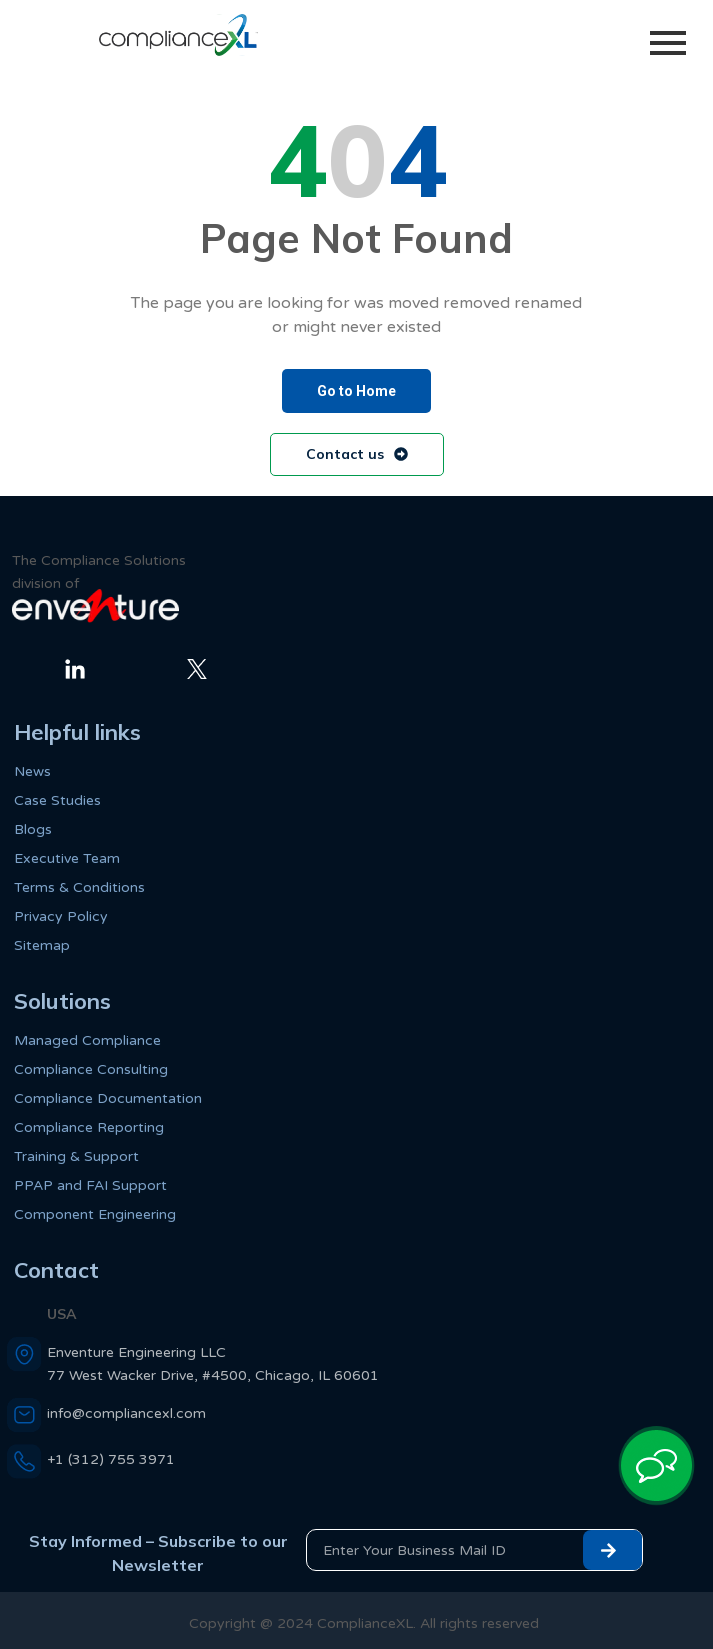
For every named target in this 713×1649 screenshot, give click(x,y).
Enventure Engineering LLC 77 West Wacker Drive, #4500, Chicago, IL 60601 (213, 1364)
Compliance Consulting (91, 1069)
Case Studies (57, 800)
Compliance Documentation (108, 1098)
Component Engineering (95, 1214)
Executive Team (67, 858)
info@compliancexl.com (126, 1413)
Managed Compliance (87, 1040)
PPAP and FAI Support (90, 1185)
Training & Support (76, 1156)
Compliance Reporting (89, 1127)
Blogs (33, 829)
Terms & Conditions (79, 887)
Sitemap (42, 945)
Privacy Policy (61, 916)
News (32, 771)
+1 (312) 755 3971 (111, 1459)
